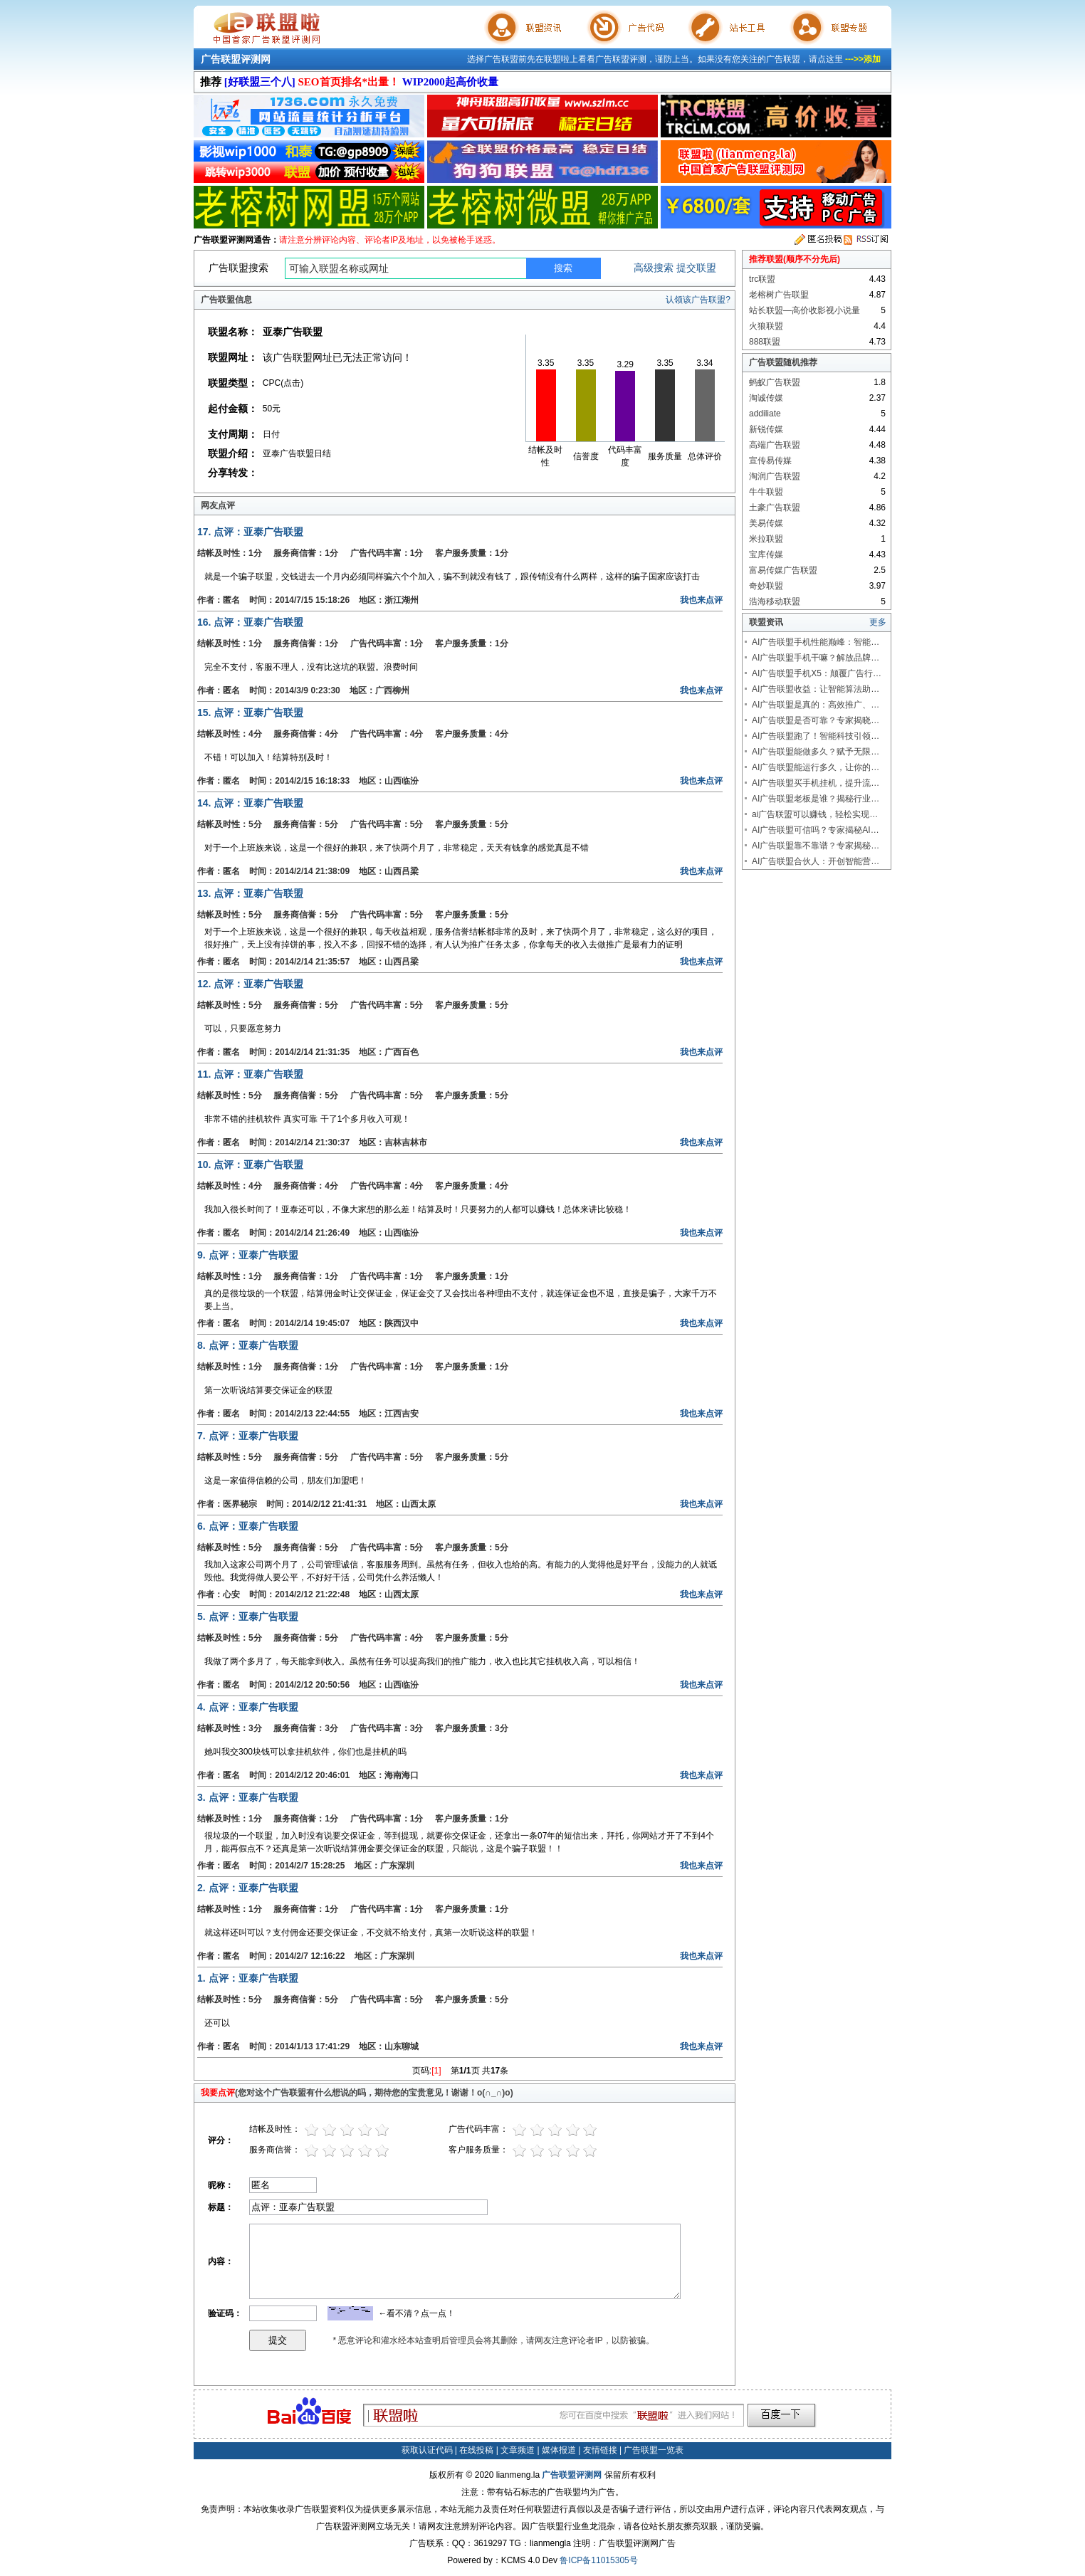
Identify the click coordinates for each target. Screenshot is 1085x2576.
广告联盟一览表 (653, 2450)
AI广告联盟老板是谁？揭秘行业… (815, 799)
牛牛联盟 (766, 492)
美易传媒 (766, 523)
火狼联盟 (766, 326)
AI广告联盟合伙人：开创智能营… (815, 861)
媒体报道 (559, 2450)
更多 (877, 622)
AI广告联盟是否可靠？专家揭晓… (815, 720)
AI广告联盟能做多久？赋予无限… (815, 752)
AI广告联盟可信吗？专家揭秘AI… (815, 830)
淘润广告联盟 (774, 476)
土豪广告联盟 (774, 507)
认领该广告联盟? (698, 300)
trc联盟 (762, 279)
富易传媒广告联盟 (783, 570)
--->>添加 (863, 59)
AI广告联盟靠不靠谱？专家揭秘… (815, 846)
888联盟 (764, 342)
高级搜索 (653, 267)
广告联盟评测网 (236, 59)
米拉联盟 (766, 539)
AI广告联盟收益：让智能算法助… (815, 689)
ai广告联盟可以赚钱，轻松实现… (815, 814)
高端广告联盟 (774, 445)
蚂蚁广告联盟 (774, 382)
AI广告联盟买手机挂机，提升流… (815, 783)
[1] (436, 2071)
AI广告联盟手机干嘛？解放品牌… (815, 658)
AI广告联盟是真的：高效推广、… (815, 705)
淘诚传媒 (766, 398)
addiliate (765, 414)
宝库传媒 (766, 554)
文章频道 (517, 2450)
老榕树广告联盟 (779, 295)
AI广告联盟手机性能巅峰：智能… (815, 642)
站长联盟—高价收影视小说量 (804, 310)
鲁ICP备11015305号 (598, 2560)
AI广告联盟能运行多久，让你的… (815, 767)
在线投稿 (476, 2450)
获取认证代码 (427, 2450)
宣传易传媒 (770, 461)
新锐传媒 (766, 429)
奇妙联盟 (766, 586)
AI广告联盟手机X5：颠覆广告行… (816, 673)
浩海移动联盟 (774, 601)
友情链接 (600, 2450)
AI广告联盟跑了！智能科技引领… (815, 736)
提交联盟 (696, 267)
